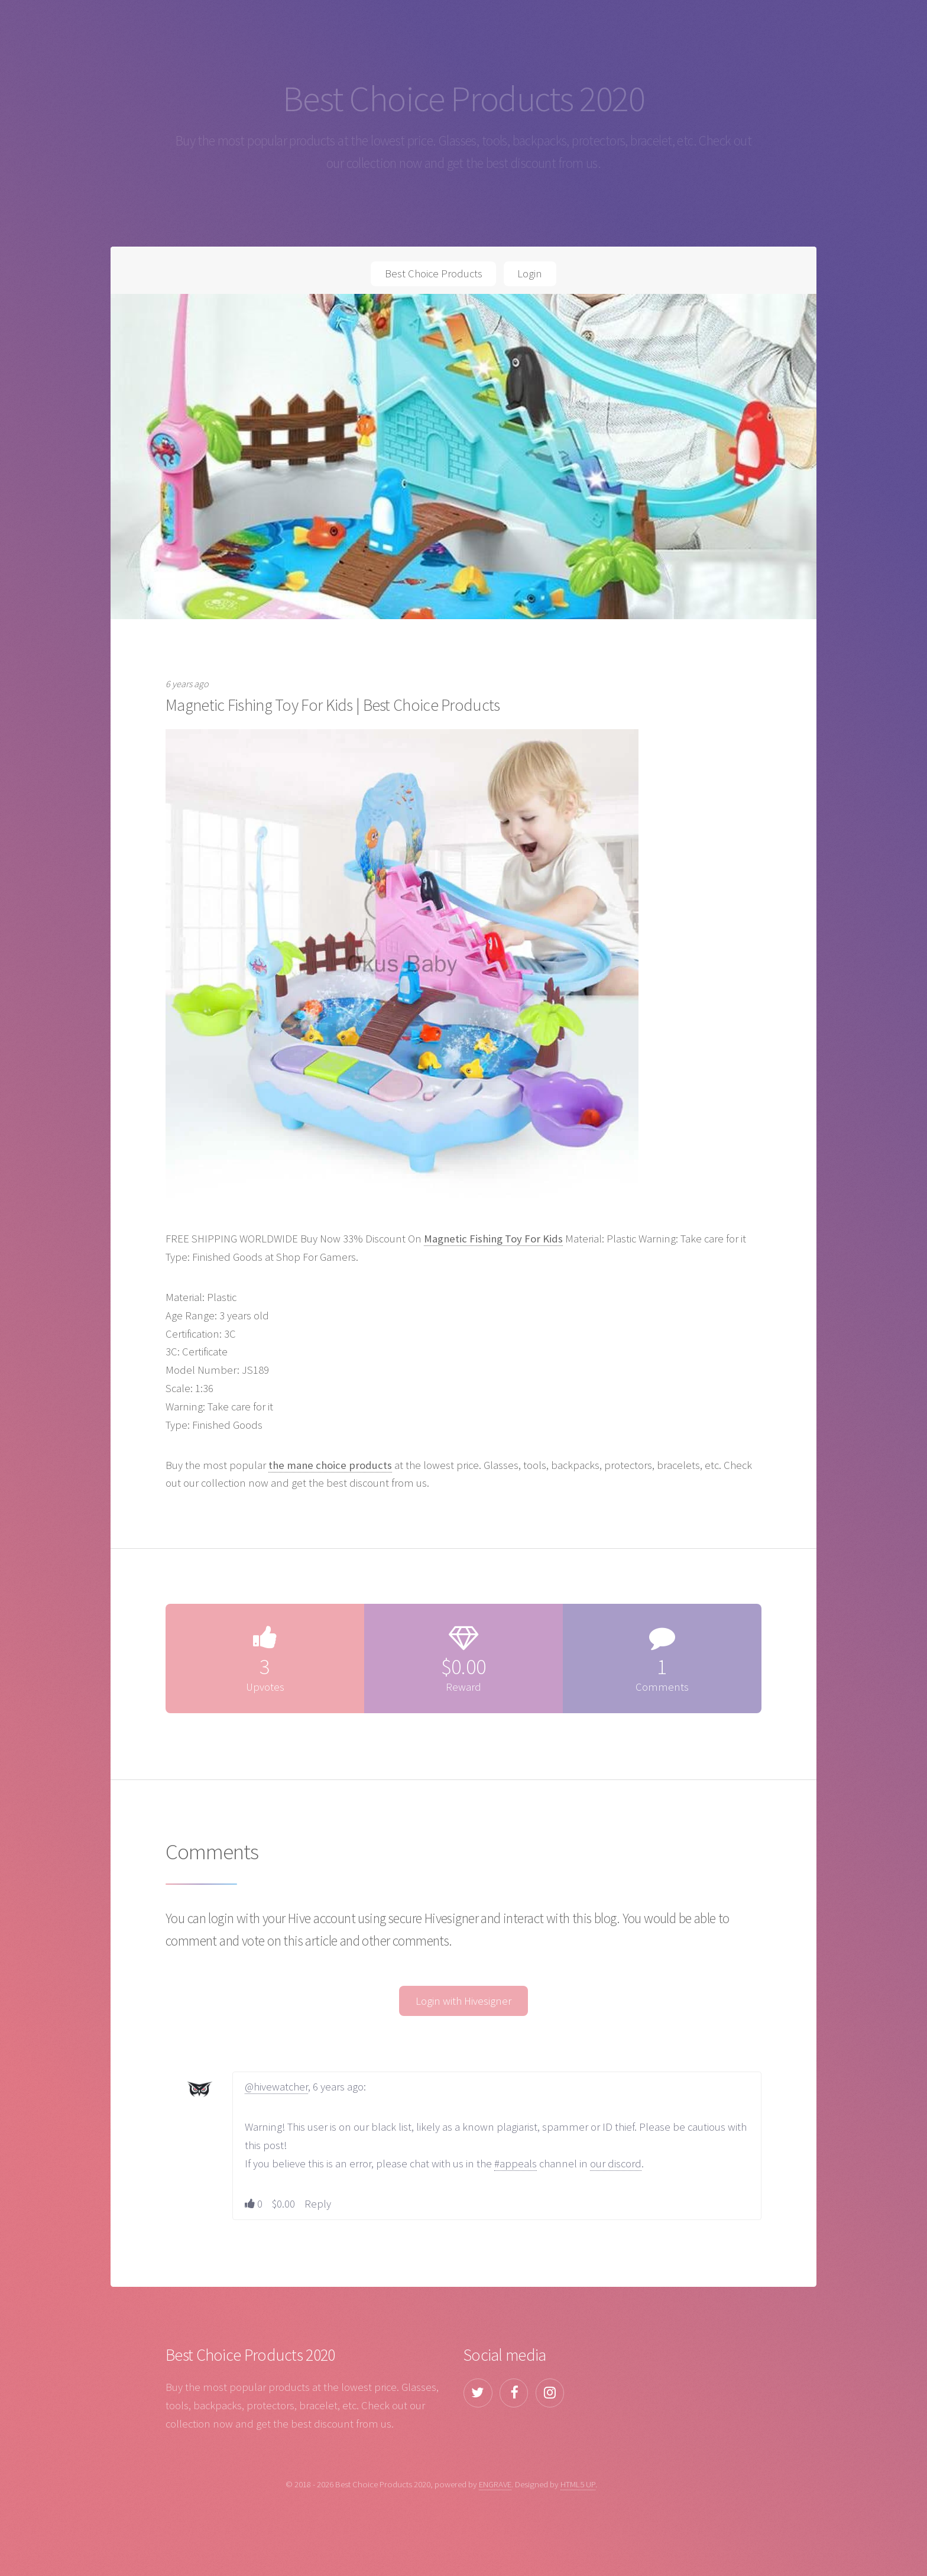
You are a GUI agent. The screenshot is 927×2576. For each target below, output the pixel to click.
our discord (615, 2163)
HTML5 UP (577, 2484)
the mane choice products (330, 1465)
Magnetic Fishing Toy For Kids (493, 1238)
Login (529, 273)
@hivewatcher (276, 2086)
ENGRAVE (495, 2484)
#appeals (515, 2163)
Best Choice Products (433, 273)
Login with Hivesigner (463, 2001)
